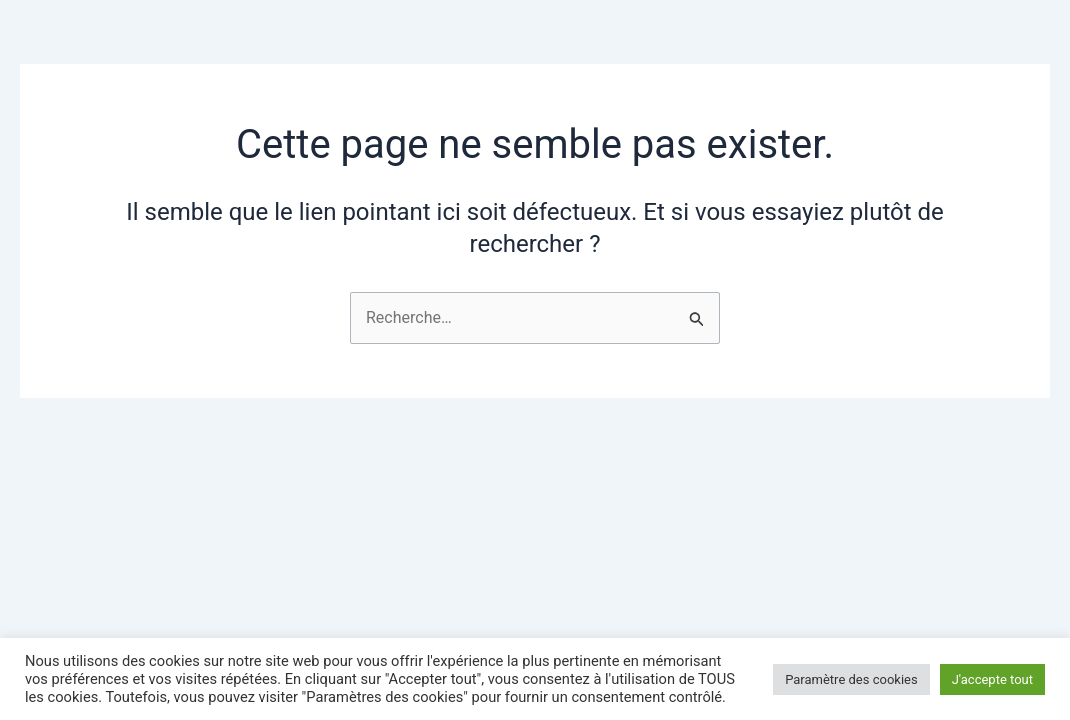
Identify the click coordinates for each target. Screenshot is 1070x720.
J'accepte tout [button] (992, 679)
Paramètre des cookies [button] (851, 679)
